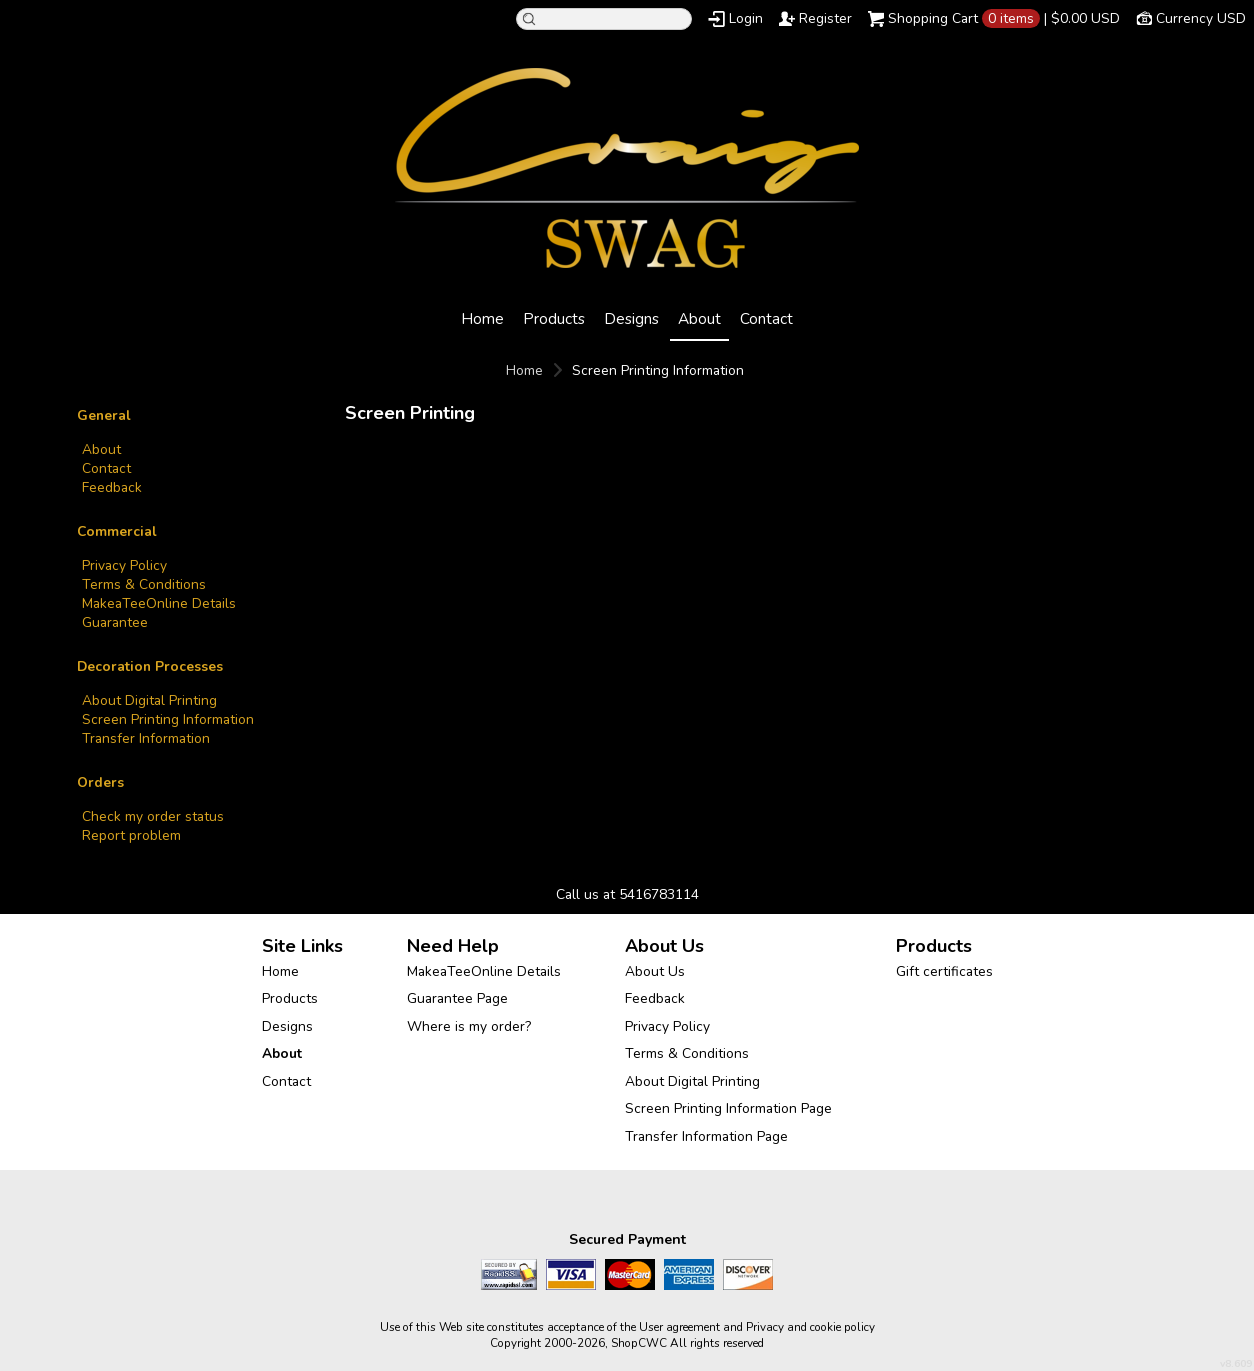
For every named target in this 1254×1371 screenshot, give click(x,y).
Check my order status (153, 816)
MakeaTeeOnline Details (159, 603)
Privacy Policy (124, 565)
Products (554, 318)
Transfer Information (146, 738)
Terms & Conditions (144, 584)
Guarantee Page (457, 998)
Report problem (131, 835)
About (699, 318)
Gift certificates (944, 971)
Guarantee (115, 622)
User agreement (679, 1327)
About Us (655, 971)
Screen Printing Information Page (728, 1108)
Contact (766, 318)
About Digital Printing (149, 700)
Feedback (112, 487)
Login (746, 18)
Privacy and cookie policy (810, 1327)
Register (825, 18)
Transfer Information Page (706, 1136)
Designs (631, 318)
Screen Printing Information (168, 719)
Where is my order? (469, 1026)
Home (482, 318)
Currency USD (1201, 18)
